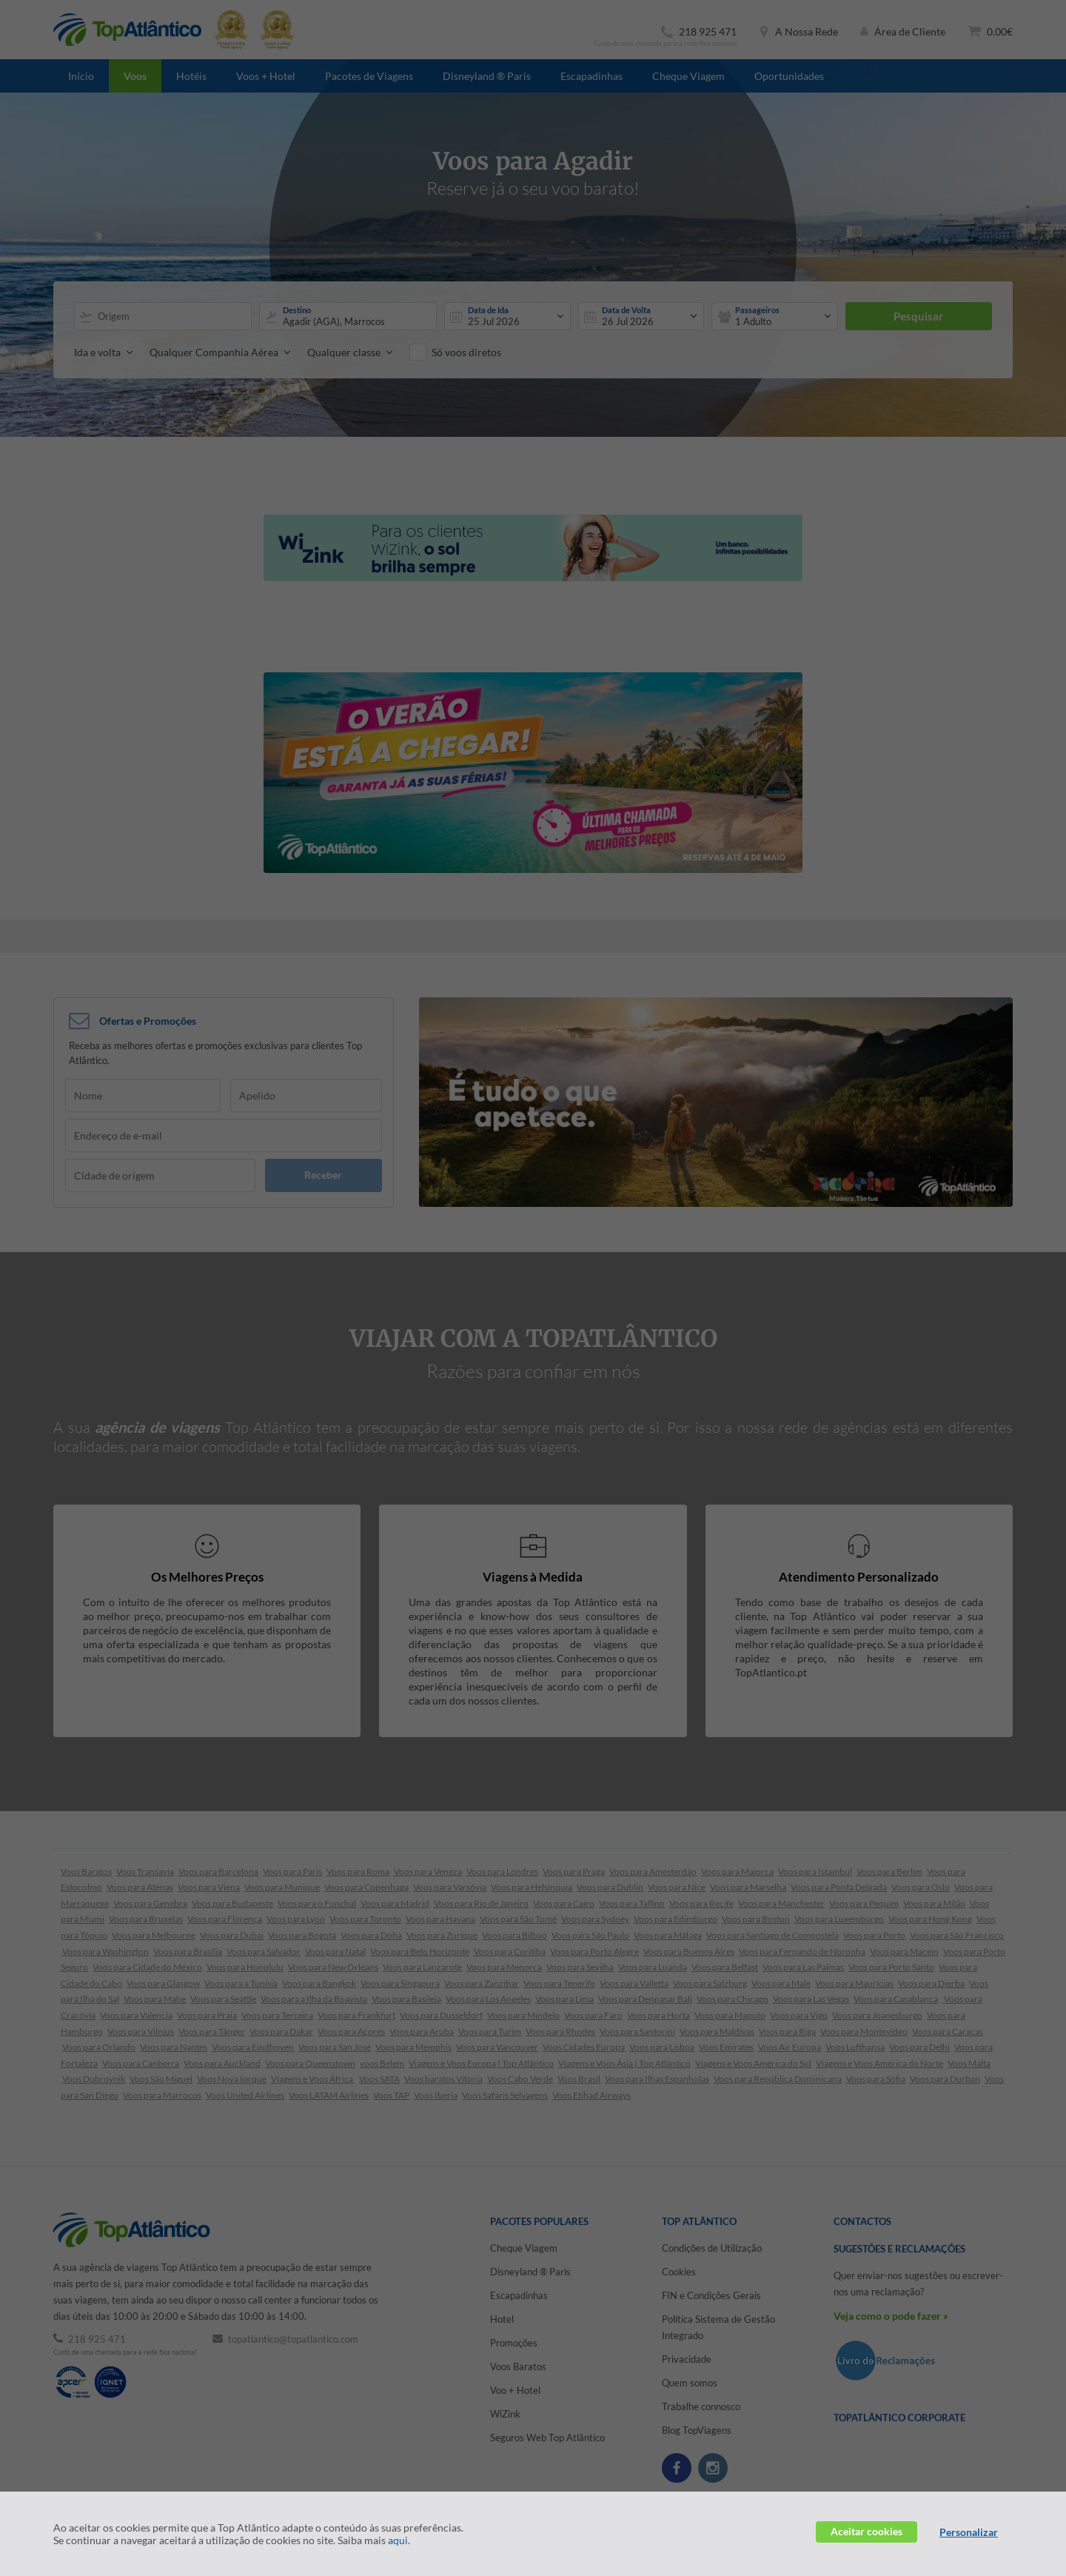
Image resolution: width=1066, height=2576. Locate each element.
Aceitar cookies (866, 2531)
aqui (398, 2540)
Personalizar (968, 2532)
